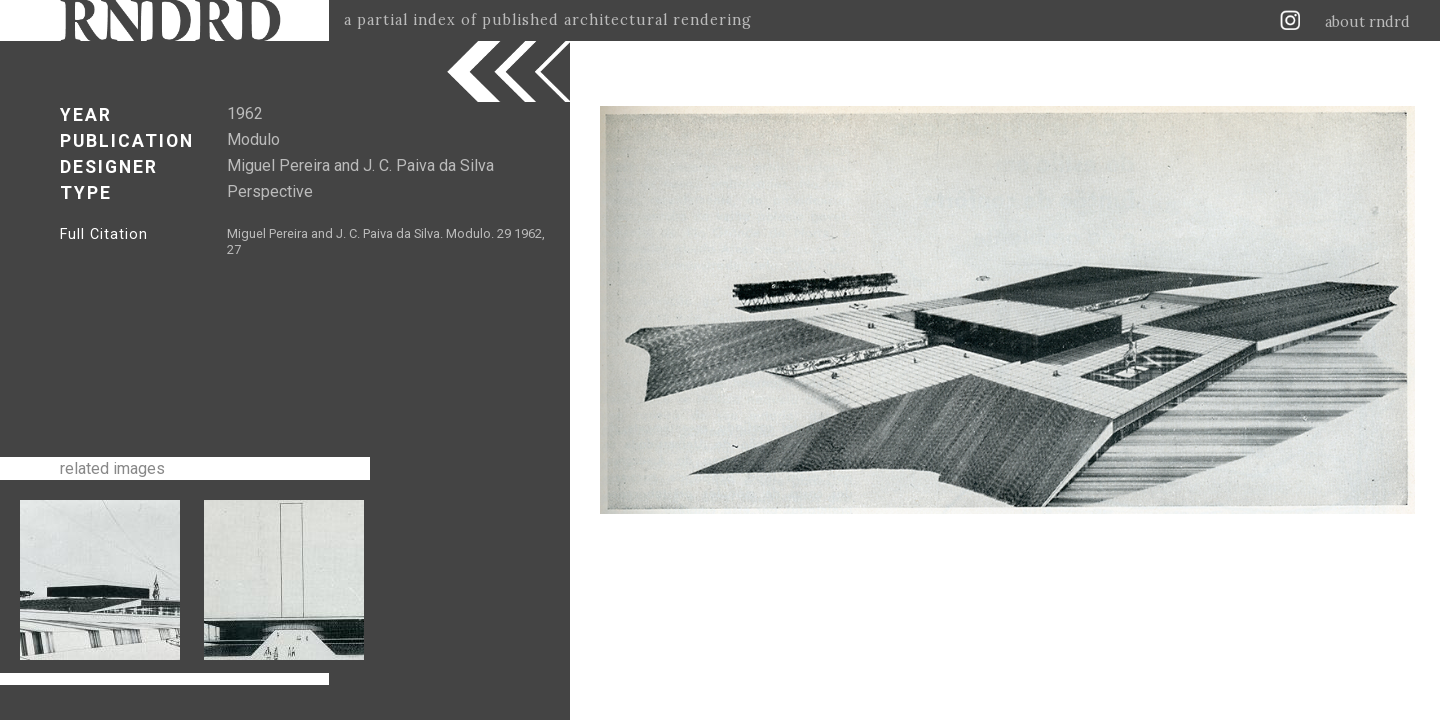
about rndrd (1367, 22)
